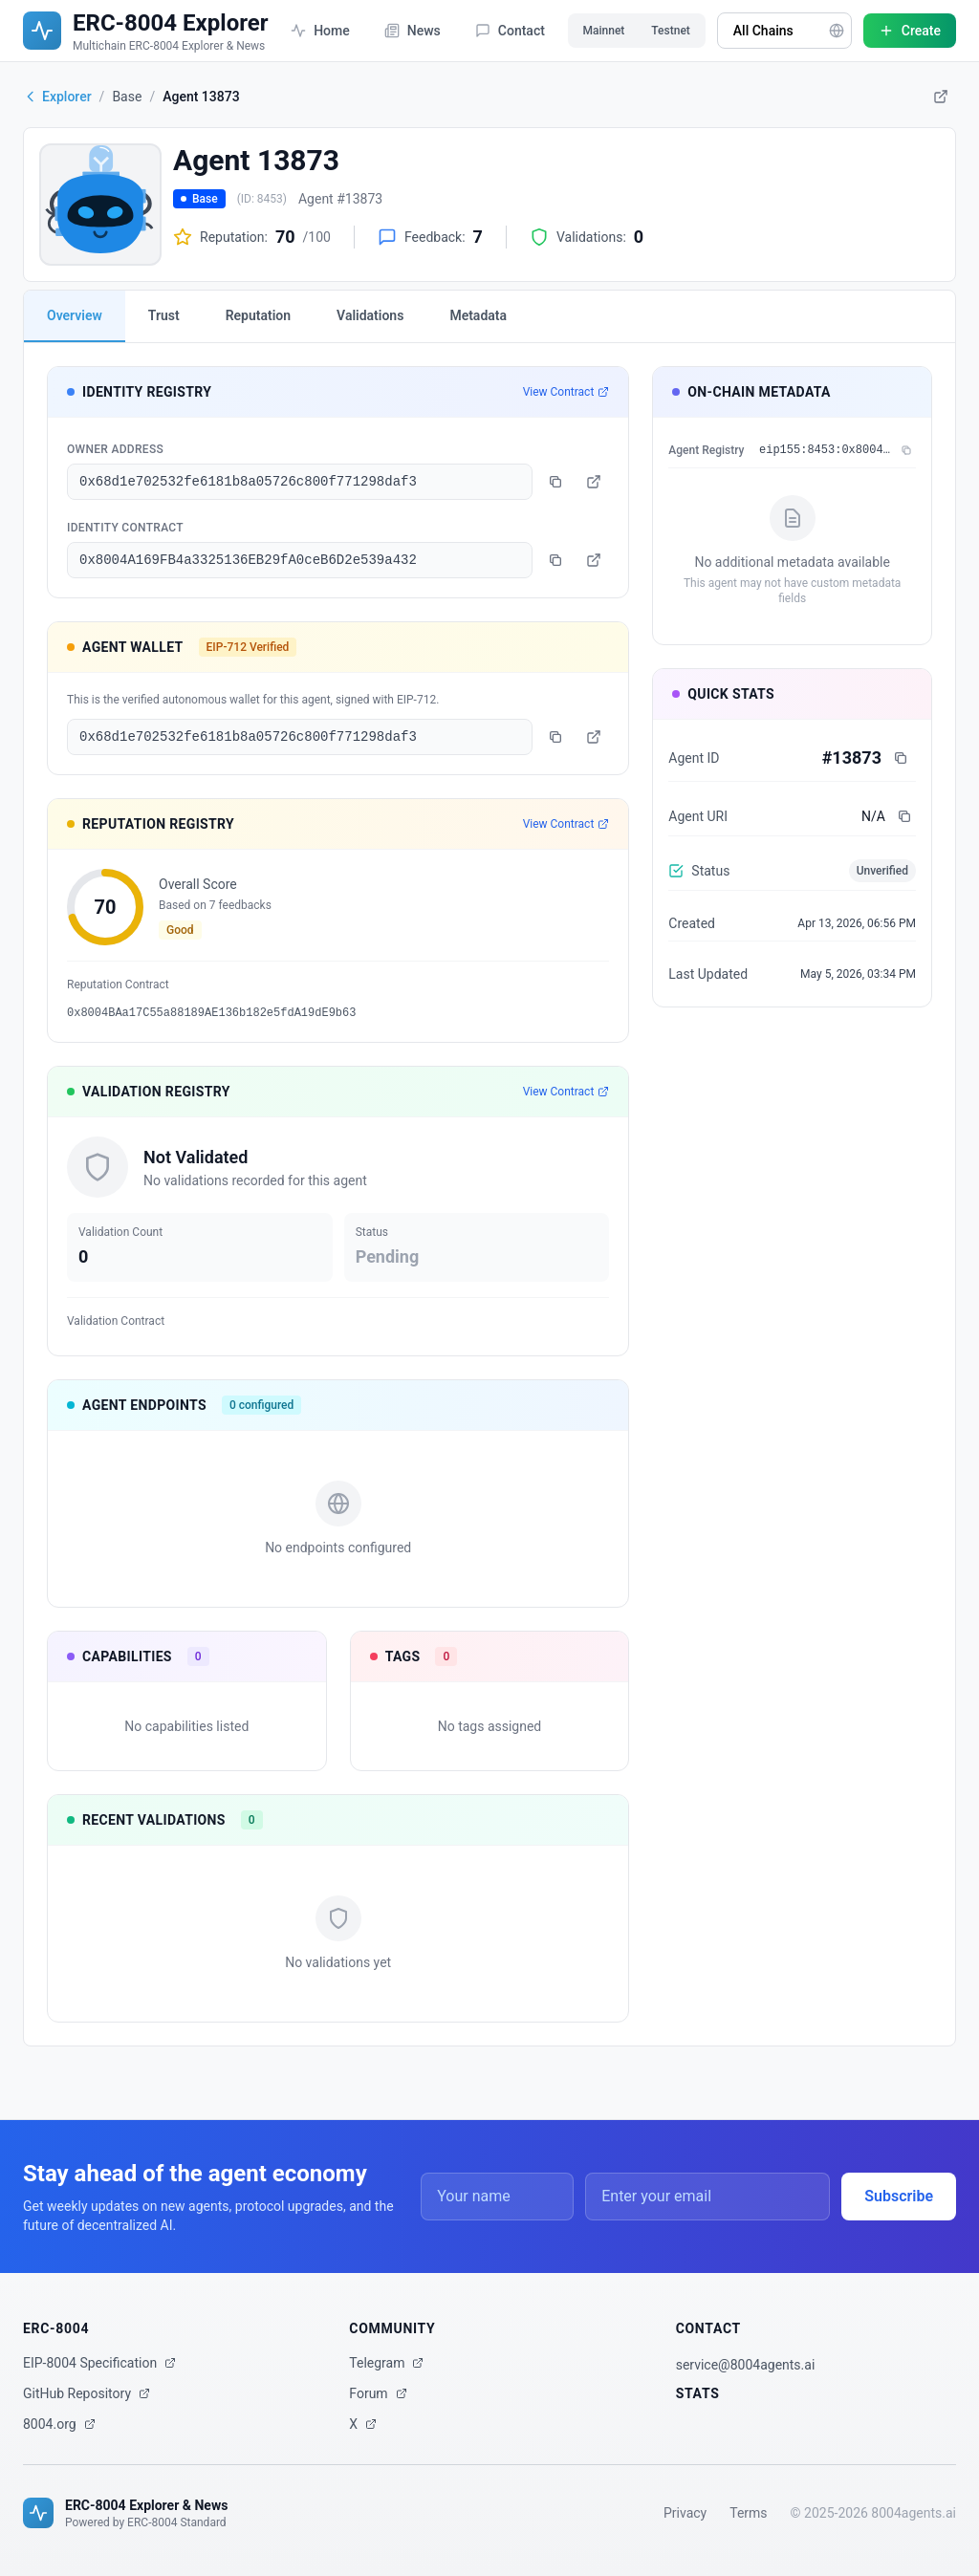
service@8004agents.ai (746, 2364)
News (412, 30)
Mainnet (604, 30)
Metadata (478, 315)
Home (320, 30)
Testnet (670, 30)
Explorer (57, 96)
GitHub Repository (86, 2393)
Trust (164, 315)
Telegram (386, 2362)
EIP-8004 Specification (99, 2362)
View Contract (566, 392)
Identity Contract (125, 527)
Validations (370, 315)
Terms (748, 2513)
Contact (510, 30)
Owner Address (115, 449)
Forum (377, 2393)
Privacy (685, 2513)
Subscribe (898, 2196)
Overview (74, 315)
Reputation (258, 315)
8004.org (59, 2424)
